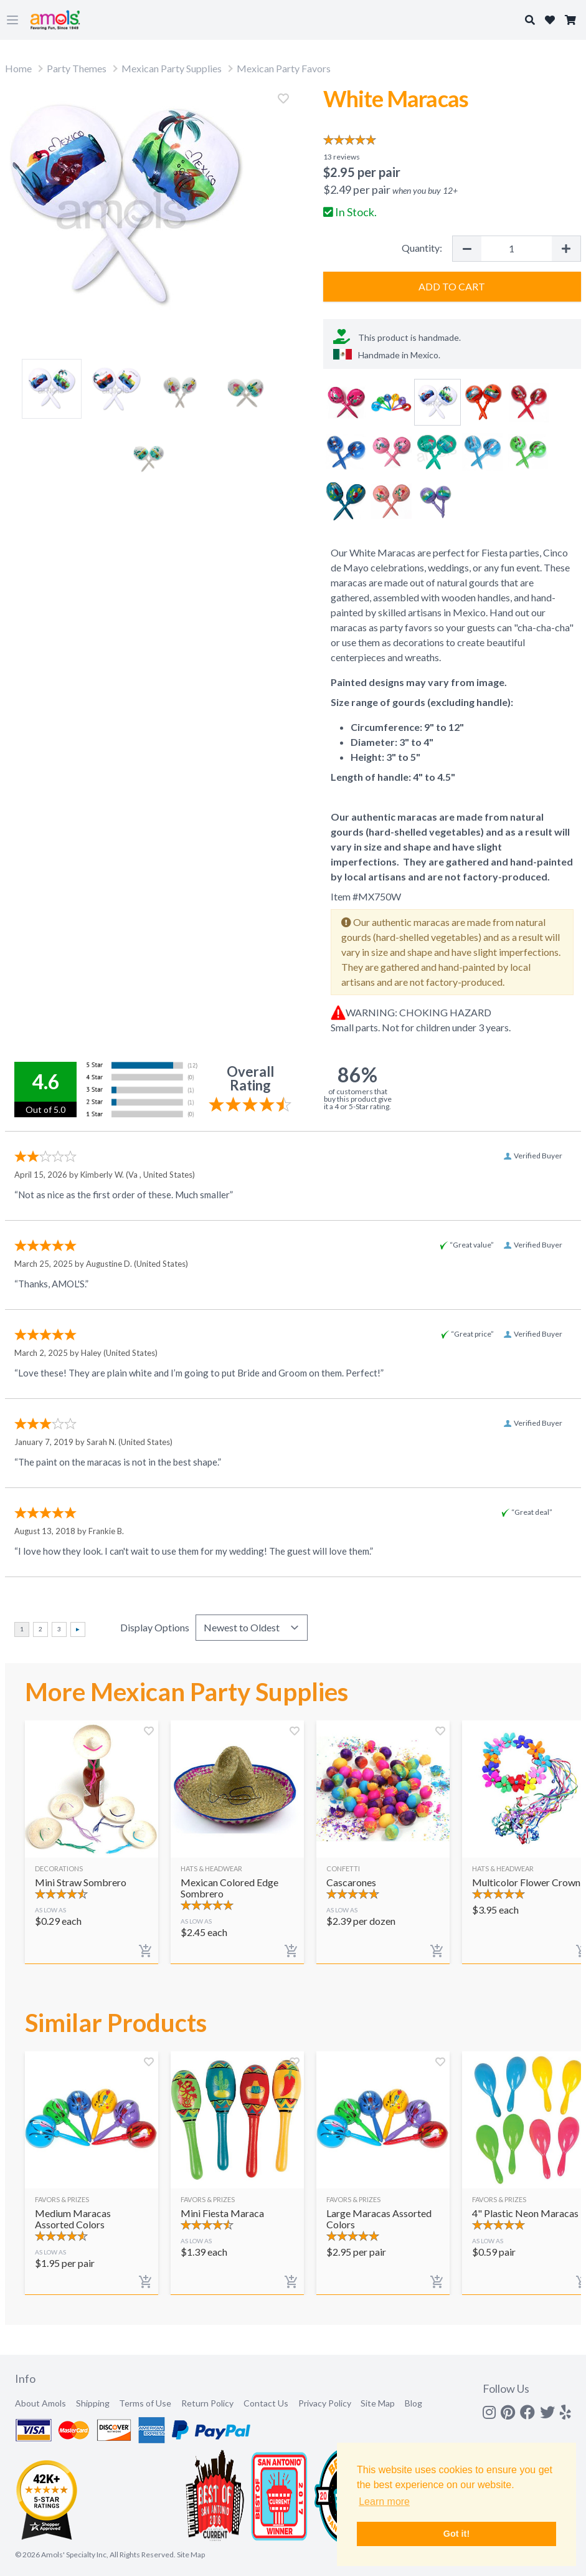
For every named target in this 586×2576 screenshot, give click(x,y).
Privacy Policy (324, 2403)
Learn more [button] (384, 2501)
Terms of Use (145, 2403)
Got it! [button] (456, 2534)
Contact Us (265, 2403)
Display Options (154, 1627)
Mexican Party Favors (284, 68)
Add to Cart (451, 286)
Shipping (93, 2403)
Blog (413, 2403)
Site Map (378, 2403)
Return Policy (207, 2403)
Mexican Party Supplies (171, 68)
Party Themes (76, 68)
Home (18, 68)
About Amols (40, 2403)
